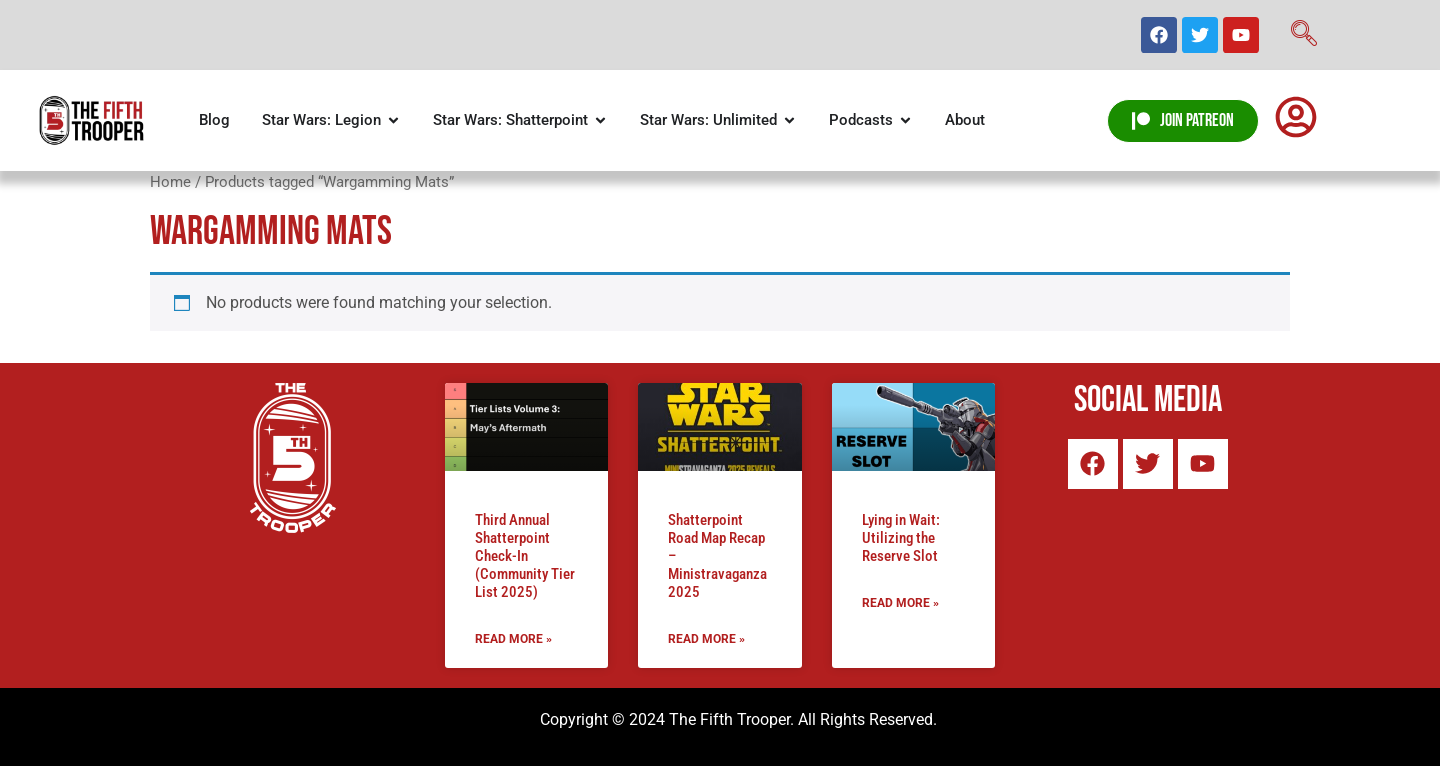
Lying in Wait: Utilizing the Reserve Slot (901, 538)
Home (170, 182)
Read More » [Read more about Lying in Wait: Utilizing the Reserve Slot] (900, 603)
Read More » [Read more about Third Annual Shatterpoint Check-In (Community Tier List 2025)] (513, 639)
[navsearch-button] (1304, 35)
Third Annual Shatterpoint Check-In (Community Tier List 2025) (525, 556)
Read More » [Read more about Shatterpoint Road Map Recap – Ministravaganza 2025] (706, 639)
